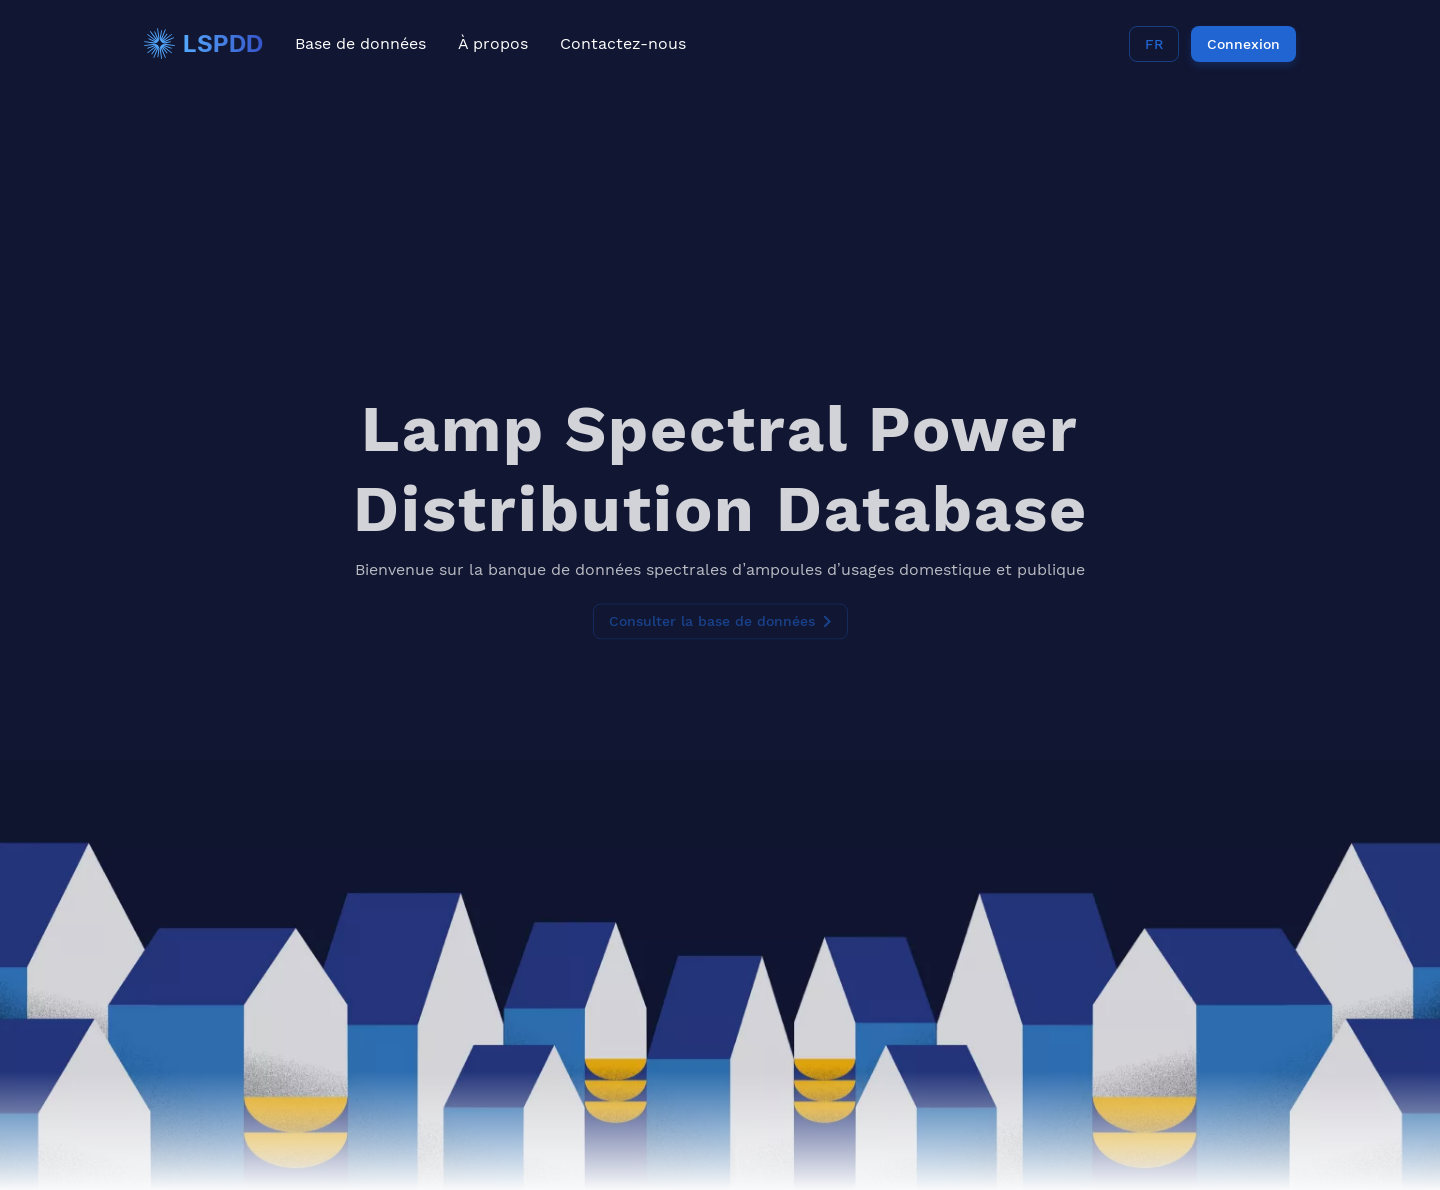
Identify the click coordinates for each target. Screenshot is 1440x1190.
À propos (493, 43)
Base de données (360, 43)
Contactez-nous (623, 43)
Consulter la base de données (720, 600)
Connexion (1243, 44)
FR (1154, 44)
